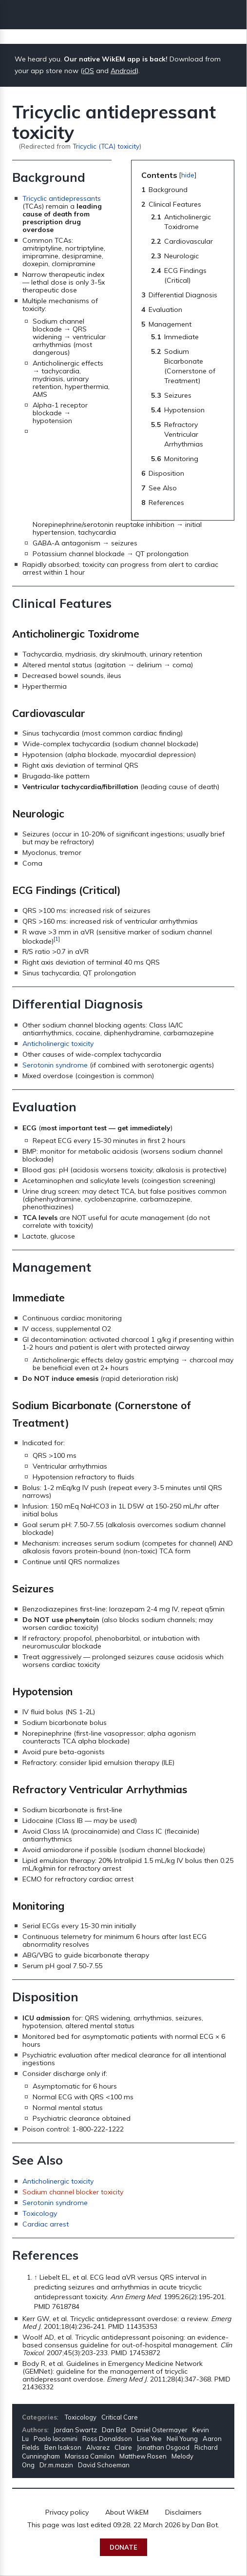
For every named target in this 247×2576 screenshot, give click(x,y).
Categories (39, 2417)
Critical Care (119, 2417)
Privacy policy (67, 2512)
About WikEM (127, 2512)
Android (123, 70)
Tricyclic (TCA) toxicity (106, 146)
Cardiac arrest (45, 2224)
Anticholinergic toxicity (58, 1043)
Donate (123, 2547)
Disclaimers (183, 2512)
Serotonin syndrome (55, 1065)
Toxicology (39, 2213)
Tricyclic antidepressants (61, 198)
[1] (57, 938)
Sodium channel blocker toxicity (72, 2192)
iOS (88, 70)
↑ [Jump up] (36, 2277)
